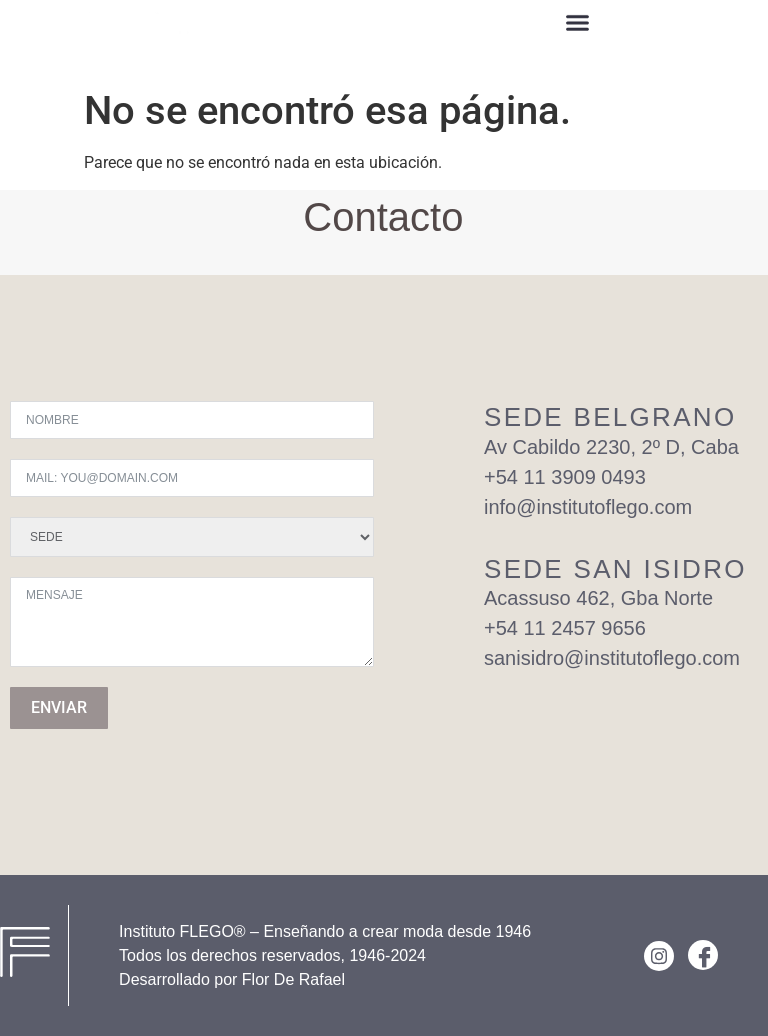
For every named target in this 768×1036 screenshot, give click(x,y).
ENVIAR (59, 707)
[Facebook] (703, 955)
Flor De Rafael (293, 979)
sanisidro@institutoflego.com (612, 658)
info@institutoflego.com (588, 507)
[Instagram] (659, 956)
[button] (578, 25)
